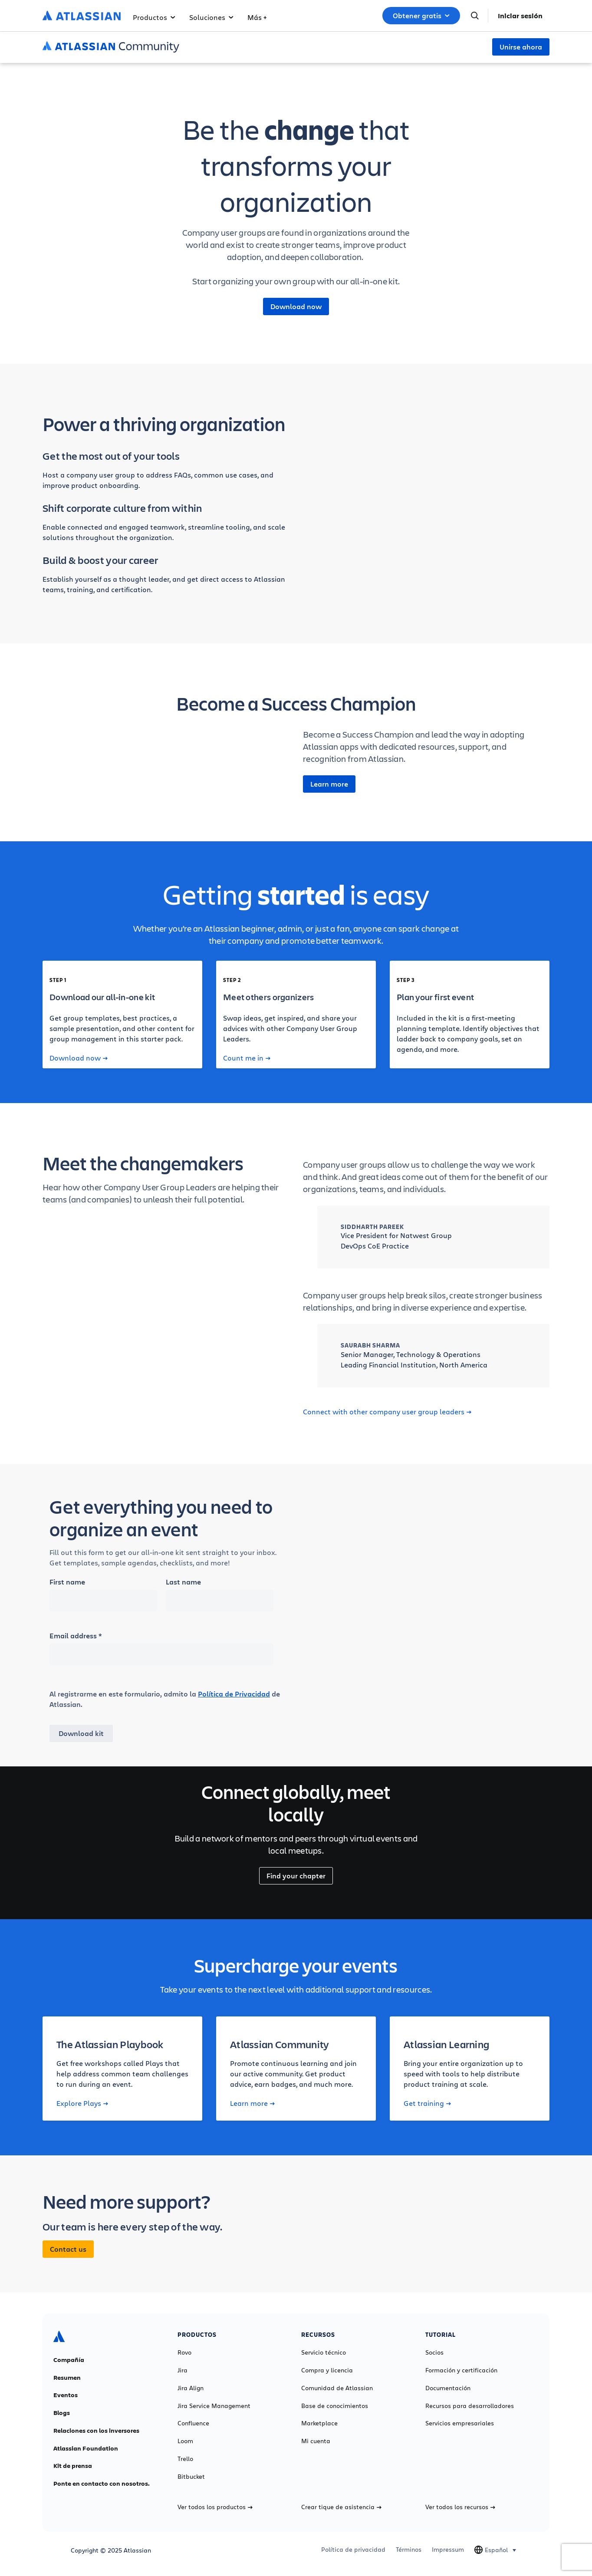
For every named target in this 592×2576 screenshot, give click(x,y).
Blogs (61, 2412)
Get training (427, 2103)
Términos (408, 2549)
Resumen (67, 2377)
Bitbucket (191, 2476)
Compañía (68, 2359)
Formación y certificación (461, 2370)
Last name (183, 1581)
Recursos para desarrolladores (469, 2405)
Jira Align (191, 2388)
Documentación (447, 2388)
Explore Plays (82, 2103)
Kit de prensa (72, 2465)
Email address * (75, 1635)
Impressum (448, 2549)
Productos (154, 17)
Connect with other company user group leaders (387, 1411)
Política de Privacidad (234, 1694)
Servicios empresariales (459, 2423)
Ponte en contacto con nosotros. (101, 2483)
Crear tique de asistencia (341, 2507)
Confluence (193, 2423)
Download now (296, 306)
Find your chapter (296, 1876)
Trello (185, 2458)
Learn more (329, 784)
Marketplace (319, 2423)
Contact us (68, 2249)
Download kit (81, 1733)
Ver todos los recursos (460, 2507)
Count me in (246, 1057)
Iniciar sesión (520, 15)
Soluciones (211, 17)
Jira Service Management (214, 2405)
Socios (434, 2352)
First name (67, 1581)
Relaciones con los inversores (96, 2430)
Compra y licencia (327, 2370)
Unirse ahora (521, 47)
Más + (256, 17)
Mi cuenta (315, 2441)
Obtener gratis (421, 15)
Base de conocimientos (334, 2405)
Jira (182, 2370)
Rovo (184, 2352)
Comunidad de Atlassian (337, 2388)
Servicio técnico (323, 2352)
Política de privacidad (353, 2549)
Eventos (65, 2395)
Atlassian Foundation (85, 2448)
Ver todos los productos (215, 2507)
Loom (185, 2441)
